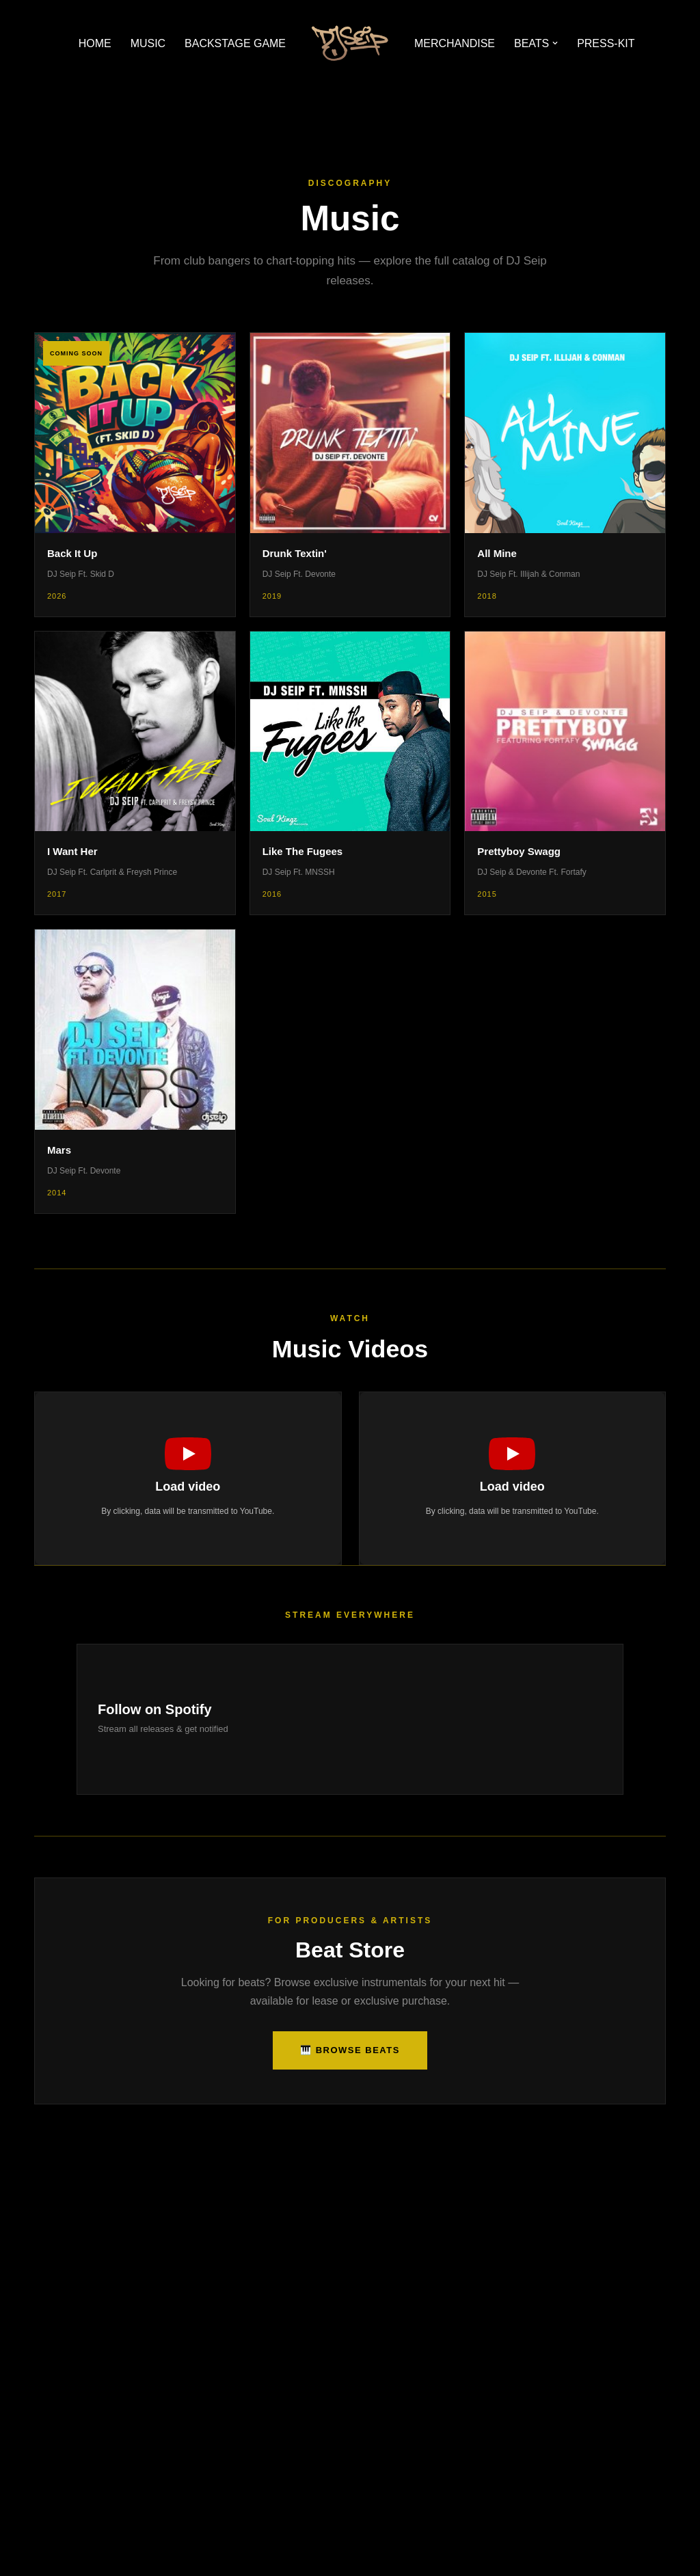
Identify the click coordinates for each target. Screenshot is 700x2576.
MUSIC (147, 43)
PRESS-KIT (606, 43)
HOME (94, 43)
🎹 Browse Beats (350, 2050)
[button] (555, 43)
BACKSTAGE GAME (235, 43)
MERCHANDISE (454, 43)
